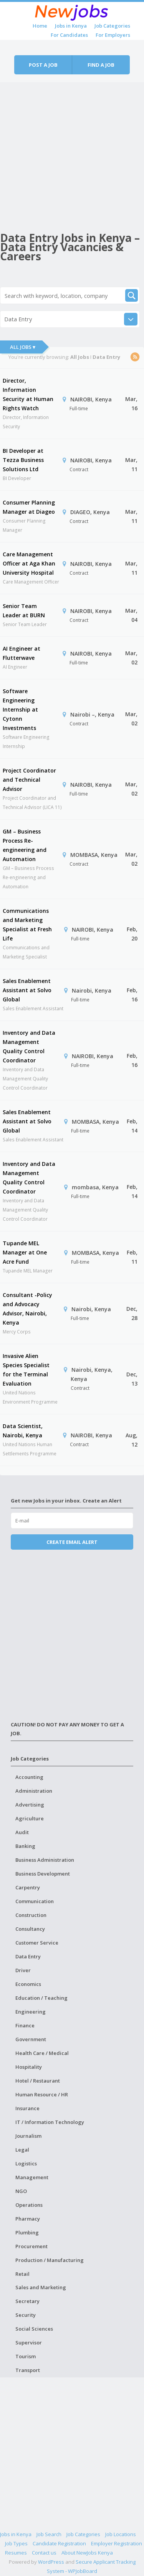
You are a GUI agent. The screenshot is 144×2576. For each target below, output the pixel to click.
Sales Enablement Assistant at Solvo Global (27, 990)
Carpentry (27, 1887)
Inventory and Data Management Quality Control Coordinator (29, 1046)
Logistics (26, 2163)
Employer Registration (116, 2543)
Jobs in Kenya (71, 25)
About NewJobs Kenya (87, 2552)
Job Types (16, 2543)
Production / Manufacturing (49, 2260)
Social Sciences (34, 2328)
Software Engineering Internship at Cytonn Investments (20, 709)
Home (40, 25)
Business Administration (44, 1859)
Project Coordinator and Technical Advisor (29, 779)
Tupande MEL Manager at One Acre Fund (25, 1252)
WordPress (51, 2561)
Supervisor (28, 2342)
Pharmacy (27, 2218)
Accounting (29, 1777)
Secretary (27, 2301)
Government (30, 2039)
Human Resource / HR (41, 2094)
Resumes (16, 2552)
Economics (28, 1984)
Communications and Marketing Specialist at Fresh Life (27, 924)
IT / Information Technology (49, 2122)
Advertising (29, 1804)
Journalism (28, 2135)
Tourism (25, 2356)
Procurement (31, 2246)
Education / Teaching (41, 1997)
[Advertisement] (72, 154)
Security (25, 2314)
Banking (25, 1846)
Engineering (30, 2011)
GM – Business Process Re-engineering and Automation (24, 845)
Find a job (101, 64)
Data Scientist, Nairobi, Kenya (23, 1430)
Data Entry (28, 1956)
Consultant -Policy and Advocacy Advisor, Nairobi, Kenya (27, 1308)
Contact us (44, 2552)
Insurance (27, 2108)
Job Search (48, 2534)
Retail (22, 2273)
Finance (25, 2025)
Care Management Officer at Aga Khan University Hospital (29, 563)
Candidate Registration (59, 2543)
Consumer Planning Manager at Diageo (29, 507)
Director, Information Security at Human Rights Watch (28, 394)
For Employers (113, 34)
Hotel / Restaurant (37, 2080)
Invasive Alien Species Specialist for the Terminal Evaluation (26, 1369)
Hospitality (28, 2066)
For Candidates (69, 34)
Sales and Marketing (40, 2287)
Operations (29, 2204)
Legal (22, 2149)
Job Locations (120, 2534)
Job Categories (112, 25)
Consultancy (30, 1928)
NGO (21, 2191)
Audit (22, 1832)
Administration (33, 1790)
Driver (23, 1970)
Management (31, 2177)
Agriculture (29, 1818)
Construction (30, 1915)
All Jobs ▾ (22, 347)
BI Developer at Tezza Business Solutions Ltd (23, 460)
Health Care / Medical (42, 2053)
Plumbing (27, 2232)
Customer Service (36, 1942)
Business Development (42, 1873)
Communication (34, 1901)
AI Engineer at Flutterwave (21, 653)
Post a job (43, 64)
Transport (27, 2370)
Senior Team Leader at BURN (24, 610)
